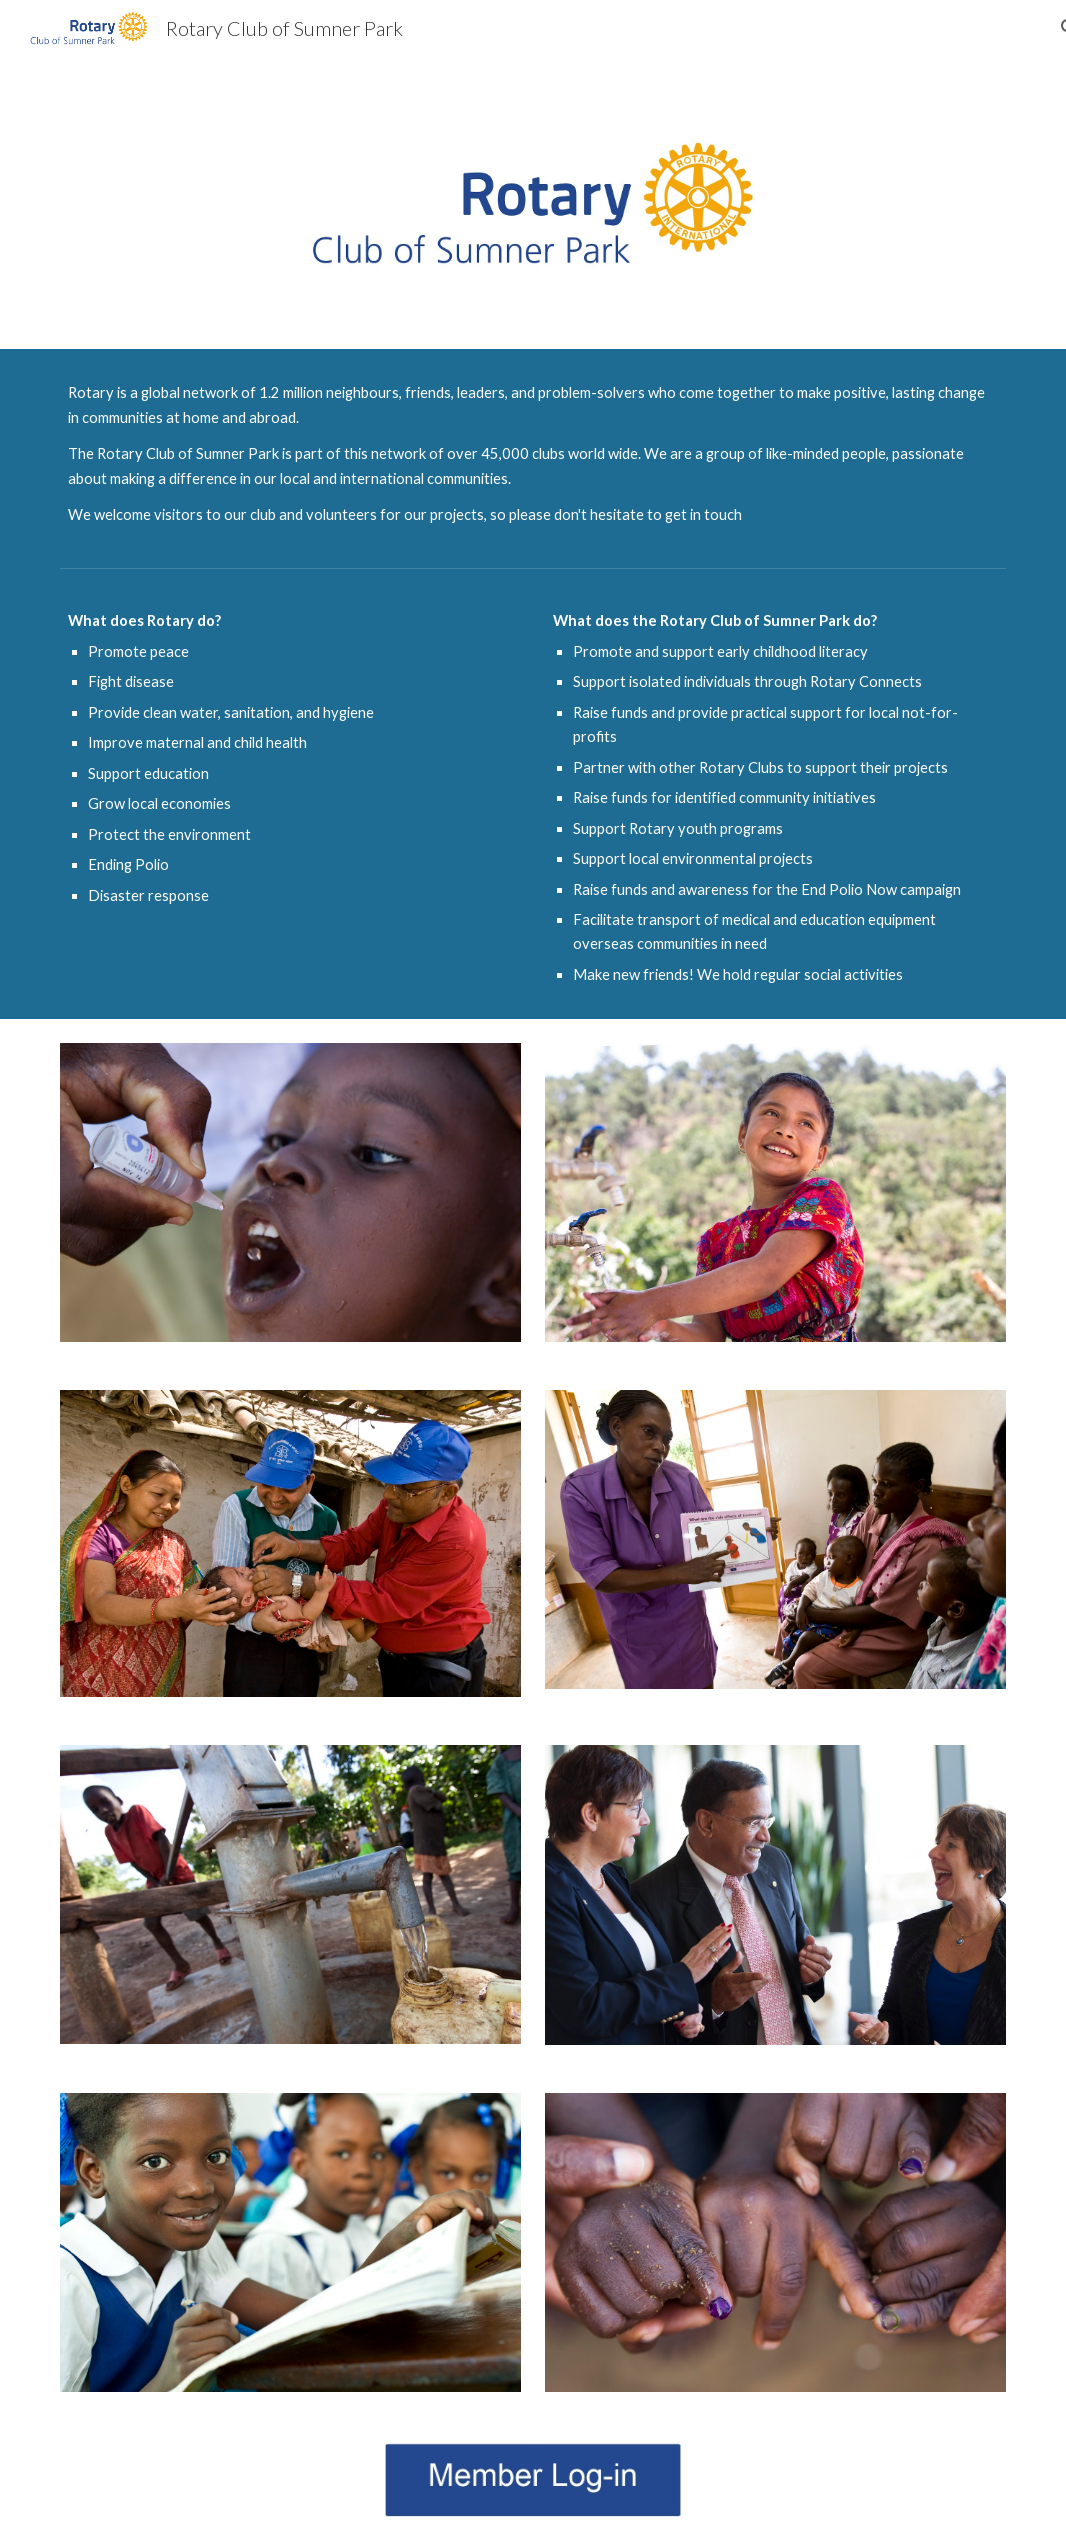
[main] (533, 454)
